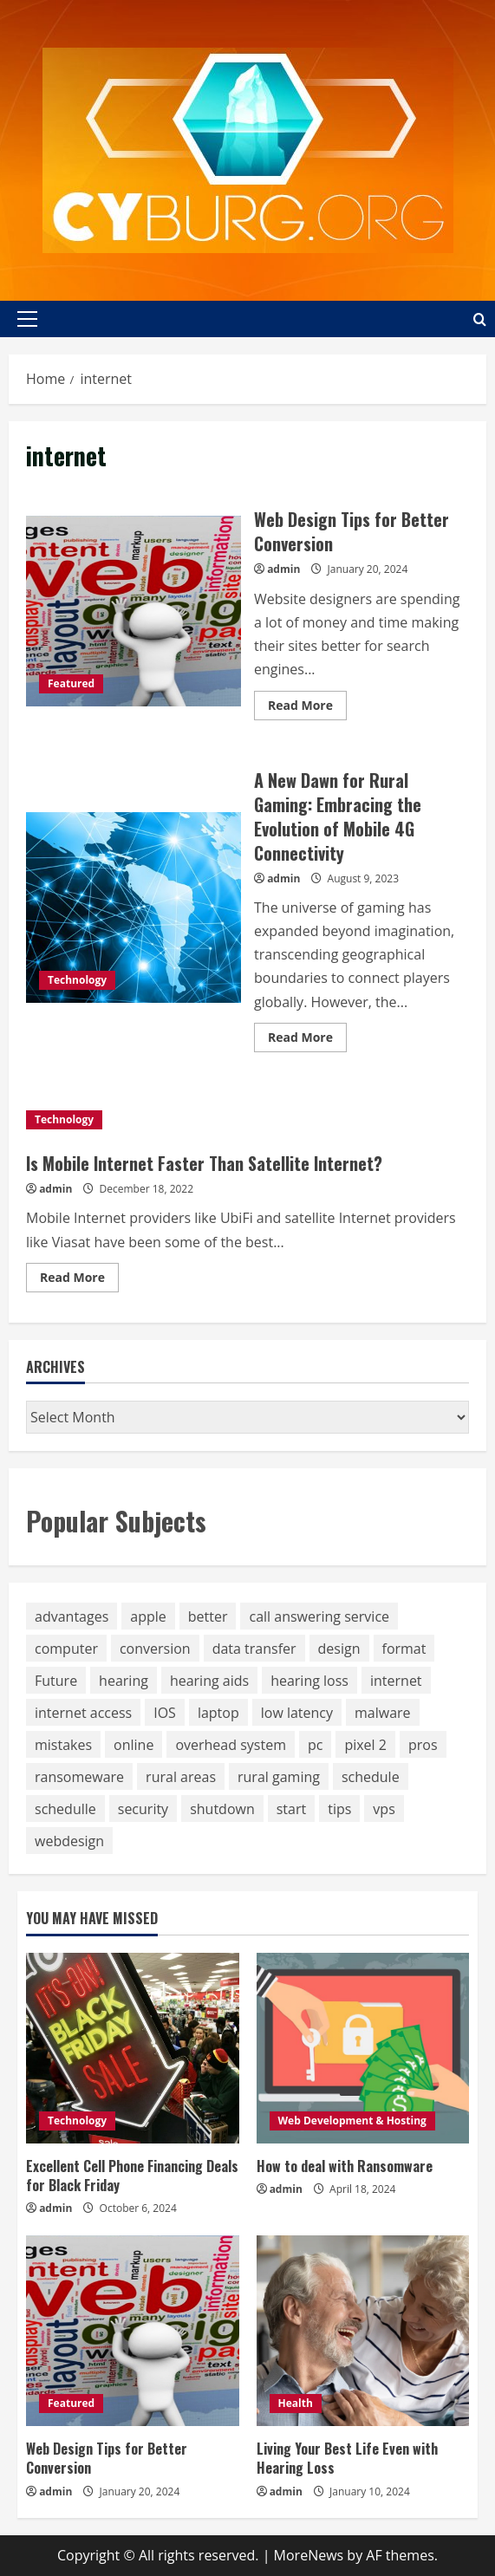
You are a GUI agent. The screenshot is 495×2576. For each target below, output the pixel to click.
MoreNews (309, 2555)
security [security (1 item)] (143, 1808)
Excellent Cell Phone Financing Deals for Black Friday (132, 2175)
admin (283, 569)
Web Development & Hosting (352, 2120)
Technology (77, 980)
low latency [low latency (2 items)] (297, 1712)
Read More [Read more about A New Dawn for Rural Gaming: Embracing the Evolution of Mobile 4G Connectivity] (307, 1040)
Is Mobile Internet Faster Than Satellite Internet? (204, 1163)
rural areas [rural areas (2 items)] (181, 1776)
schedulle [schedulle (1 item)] (65, 1808)
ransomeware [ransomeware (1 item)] (79, 1776)
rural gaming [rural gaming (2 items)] (279, 1776)
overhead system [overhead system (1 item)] (230, 1744)
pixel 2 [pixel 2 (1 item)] (365, 1744)
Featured (71, 683)
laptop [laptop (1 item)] (218, 1712)
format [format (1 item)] (404, 1648)
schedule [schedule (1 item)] (371, 1776)
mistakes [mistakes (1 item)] (63, 1744)
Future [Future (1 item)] (56, 1680)
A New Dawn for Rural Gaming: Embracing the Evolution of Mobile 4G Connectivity (133, 907)
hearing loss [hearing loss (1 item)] (309, 1680)
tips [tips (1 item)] (339, 1808)
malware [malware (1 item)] (383, 1712)
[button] (27, 319)
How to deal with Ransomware (345, 2166)
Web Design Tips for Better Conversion (133, 611)
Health (295, 2403)
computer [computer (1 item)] (66, 1648)
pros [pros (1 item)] (423, 1744)
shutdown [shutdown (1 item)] (222, 1808)
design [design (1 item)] (339, 1648)
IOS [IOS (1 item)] (164, 1712)
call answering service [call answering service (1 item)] (319, 1616)
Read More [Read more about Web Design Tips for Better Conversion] (307, 708)
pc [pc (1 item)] (315, 1744)
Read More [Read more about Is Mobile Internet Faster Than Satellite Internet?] (79, 1280)
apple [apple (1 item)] (148, 1616)
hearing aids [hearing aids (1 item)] (209, 1680)
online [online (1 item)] (133, 1744)
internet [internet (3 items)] (396, 1680)
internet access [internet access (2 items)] (83, 1712)
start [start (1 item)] (291, 1808)
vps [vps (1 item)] (383, 1808)
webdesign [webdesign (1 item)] (69, 1841)
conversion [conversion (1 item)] (155, 1648)
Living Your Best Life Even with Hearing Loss (347, 2458)
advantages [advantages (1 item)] (71, 1616)
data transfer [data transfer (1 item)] (254, 1648)
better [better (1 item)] (208, 1616)
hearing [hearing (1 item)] (123, 1680)
